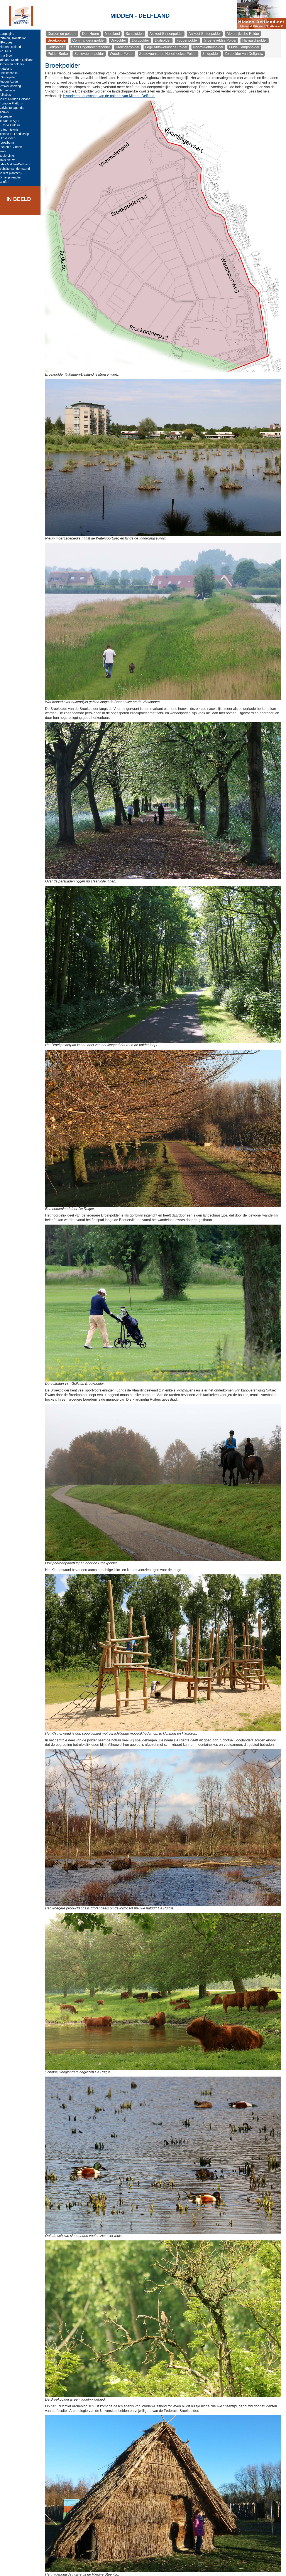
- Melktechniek (11, 73)
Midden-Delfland (13, 47)
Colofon (7, 181)
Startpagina (9, 33)
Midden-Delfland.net (67, 2569)
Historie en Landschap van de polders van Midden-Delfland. (150, 96)
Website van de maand (17, 168)
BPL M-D (8, 51)
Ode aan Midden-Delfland (19, 60)
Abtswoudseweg (13, 86)
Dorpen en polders (14, 64)
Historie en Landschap (17, 134)
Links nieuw (10, 160)
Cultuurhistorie (11, 129)
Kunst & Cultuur (12, 125)
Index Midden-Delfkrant (17, 164)
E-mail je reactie (13, 177)
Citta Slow (8, 55)
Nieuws (7, 112)
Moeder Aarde (11, 81)
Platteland (8, 68)
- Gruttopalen (11, 77)
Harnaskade (10, 90)
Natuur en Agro (12, 121)
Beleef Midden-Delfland (18, 99)
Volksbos (8, 94)
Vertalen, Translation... (17, 38)
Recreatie (8, 116)
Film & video (10, 138)
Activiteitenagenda (14, 107)
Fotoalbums (10, 142)
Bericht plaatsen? (13, 173)
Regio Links (10, 155)
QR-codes (8, 42)
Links (5, 151)
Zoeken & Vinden (13, 147)
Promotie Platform (14, 103)
